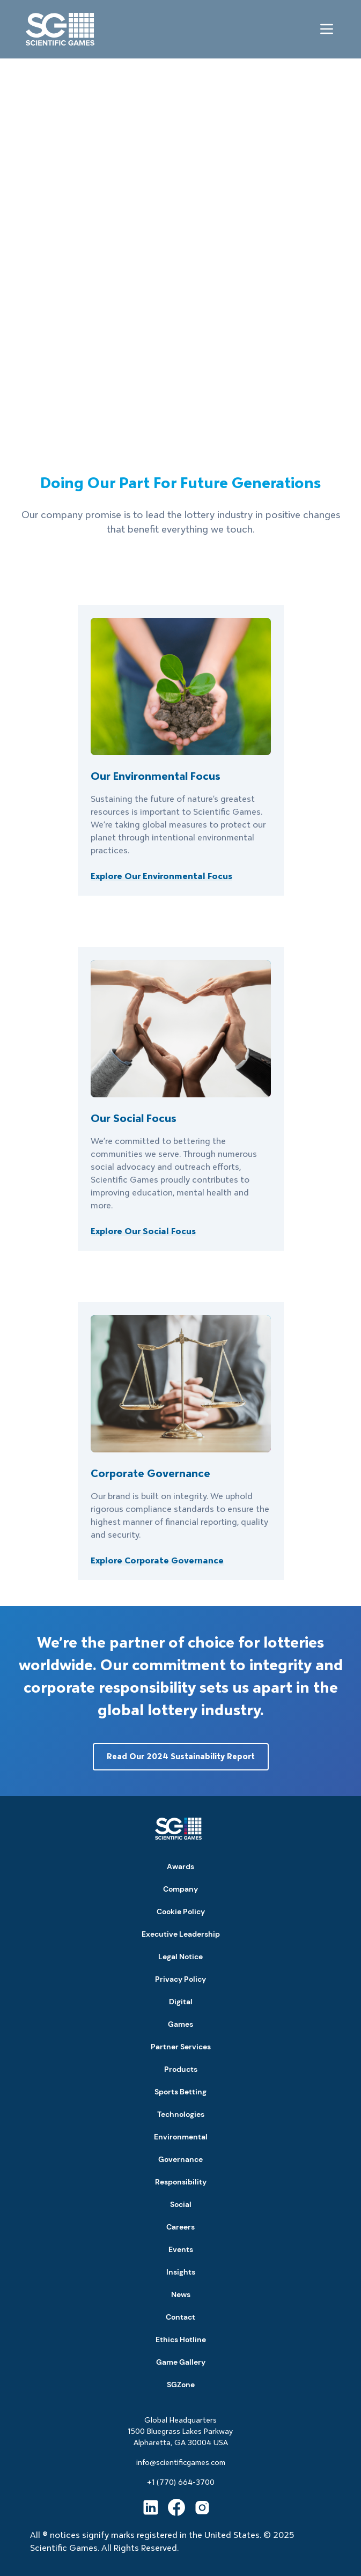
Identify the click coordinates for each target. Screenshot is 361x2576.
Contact (180, 2317)
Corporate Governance (150, 1473)
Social (180, 2204)
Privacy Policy (180, 1979)
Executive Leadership (181, 1934)
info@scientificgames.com (180, 2462)
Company (180, 1889)
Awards (180, 1866)
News (180, 2294)
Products (180, 2069)
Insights (180, 2272)
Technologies (180, 2114)
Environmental (181, 2137)
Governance (180, 2159)
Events (180, 2249)
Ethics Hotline (181, 2339)
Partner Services (181, 2046)
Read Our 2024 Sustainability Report (181, 1756)
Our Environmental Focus (155, 776)
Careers (180, 2227)
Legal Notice (180, 1956)
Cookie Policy (181, 1911)
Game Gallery (180, 2362)
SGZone (181, 2384)
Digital (181, 2001)
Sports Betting (180, 2092)
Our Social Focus (133, 1118)
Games (180, 2024)
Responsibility (181, 2182)
